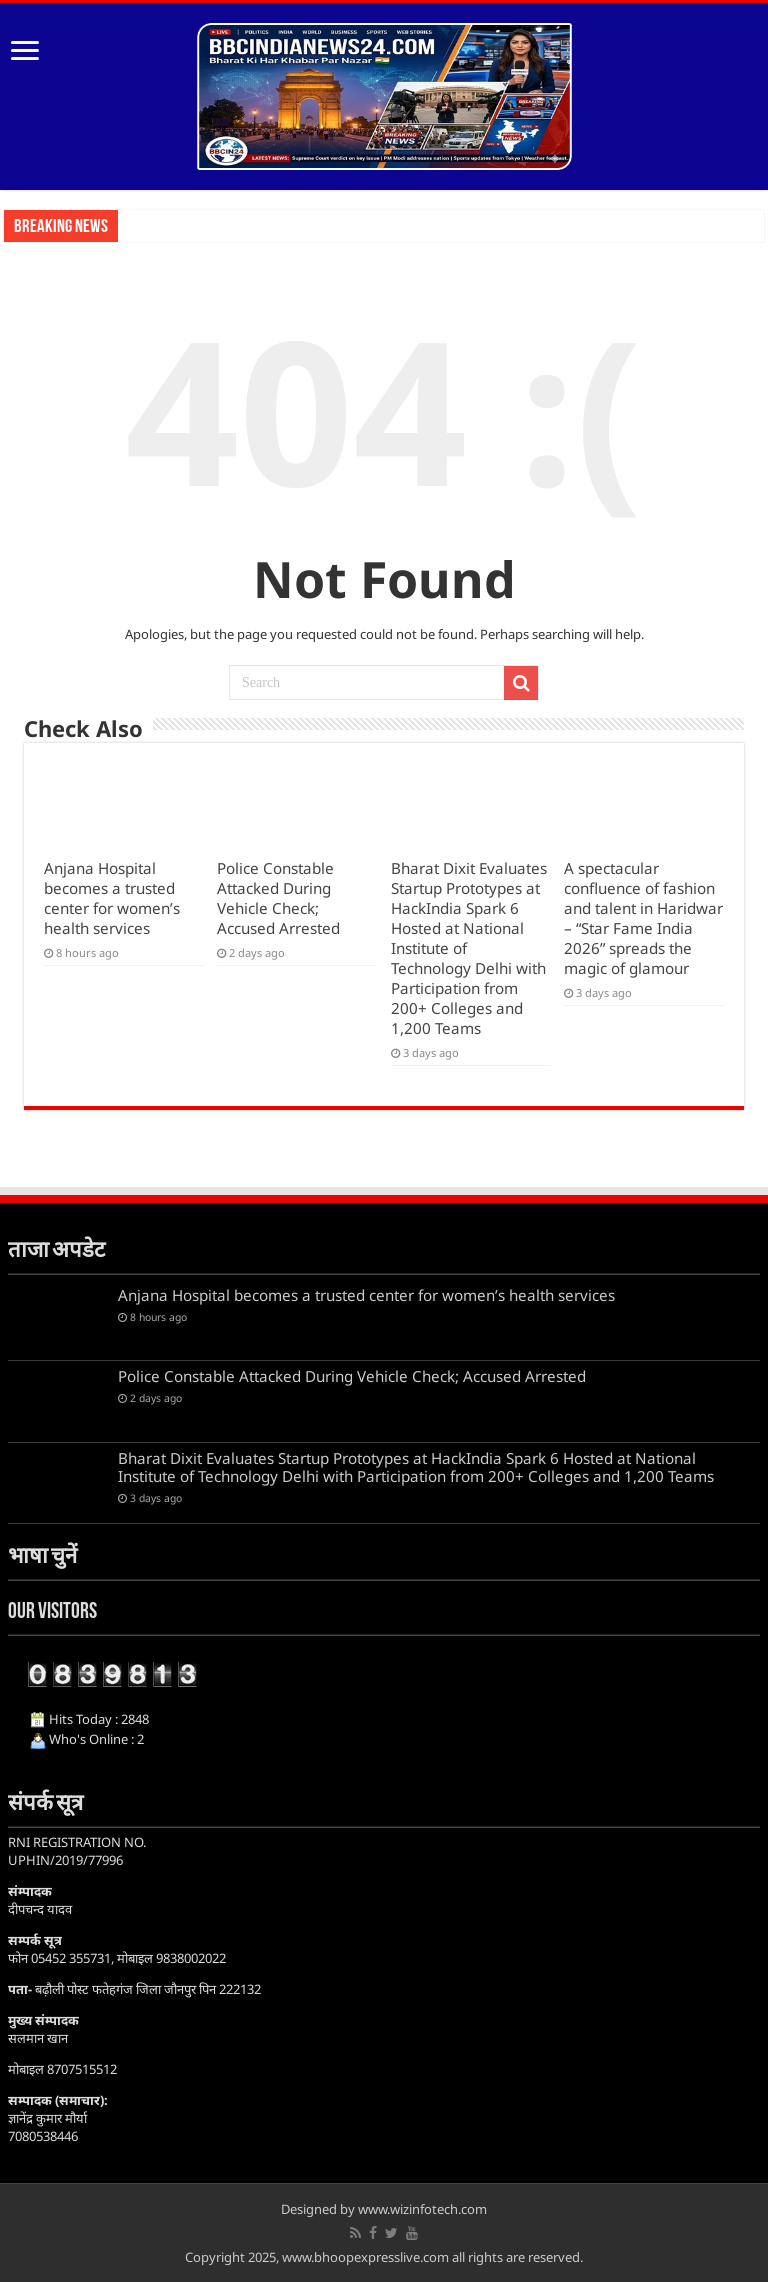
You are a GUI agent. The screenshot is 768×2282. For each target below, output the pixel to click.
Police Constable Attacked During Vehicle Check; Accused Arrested (278, 898)
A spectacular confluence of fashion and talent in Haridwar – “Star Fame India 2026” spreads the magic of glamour (643, 918)
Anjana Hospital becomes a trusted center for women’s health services (112, 898)
